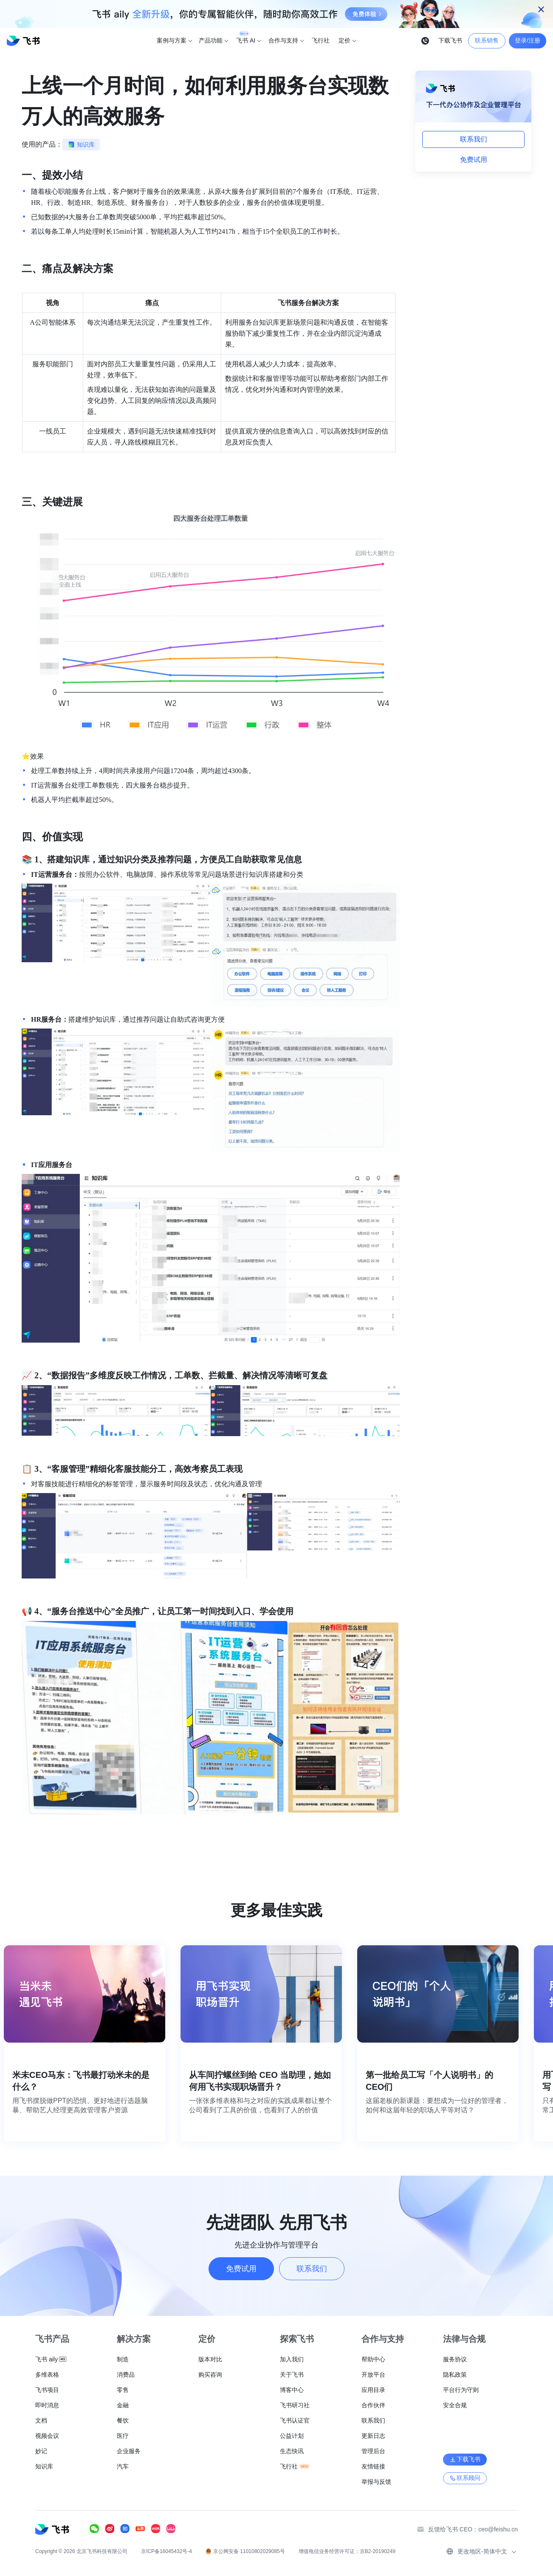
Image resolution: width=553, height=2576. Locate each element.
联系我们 (473, 139)
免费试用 (473, 159)
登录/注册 (527, 40)
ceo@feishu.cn (498, 2529)
